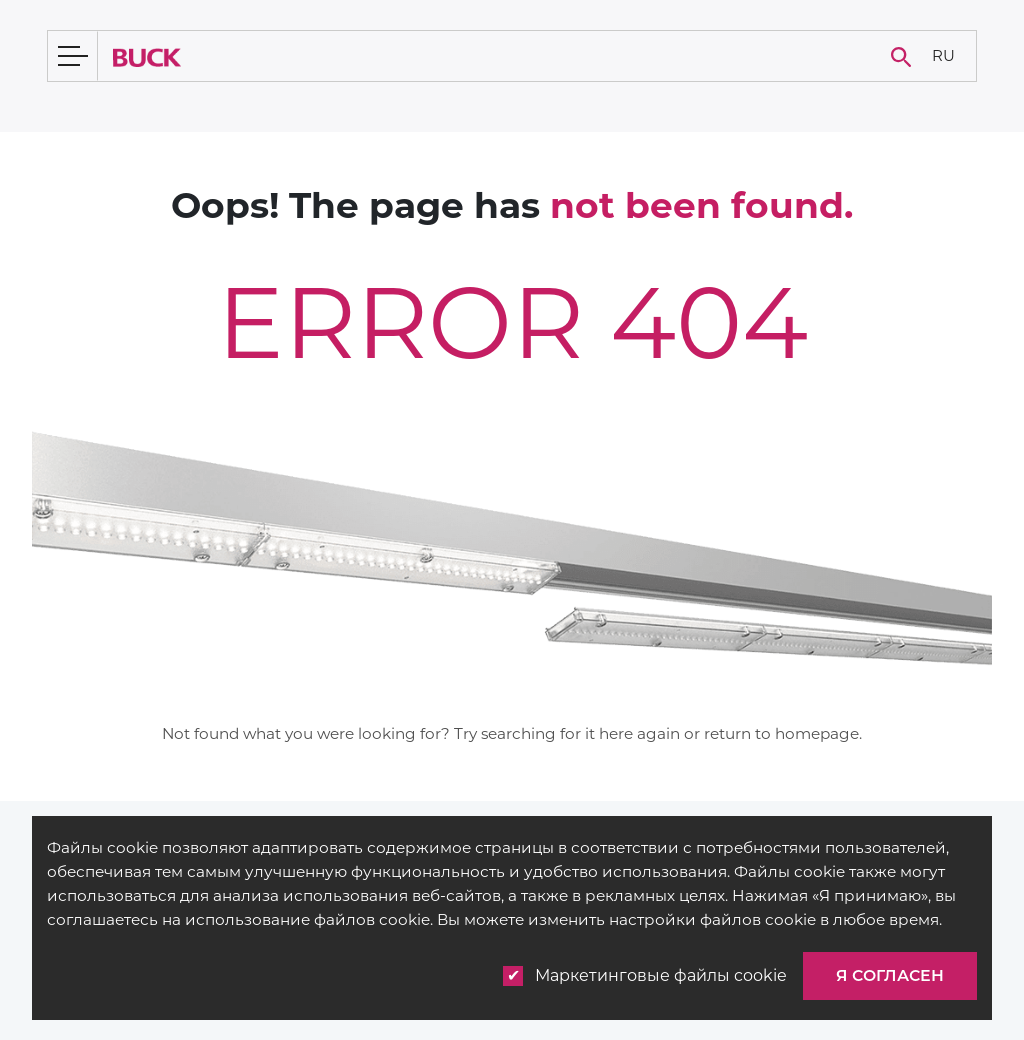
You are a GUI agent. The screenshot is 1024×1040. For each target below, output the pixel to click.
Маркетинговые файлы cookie (645, 976)
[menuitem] (943, 56)
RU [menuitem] (943, 54)
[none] (943, 56)
